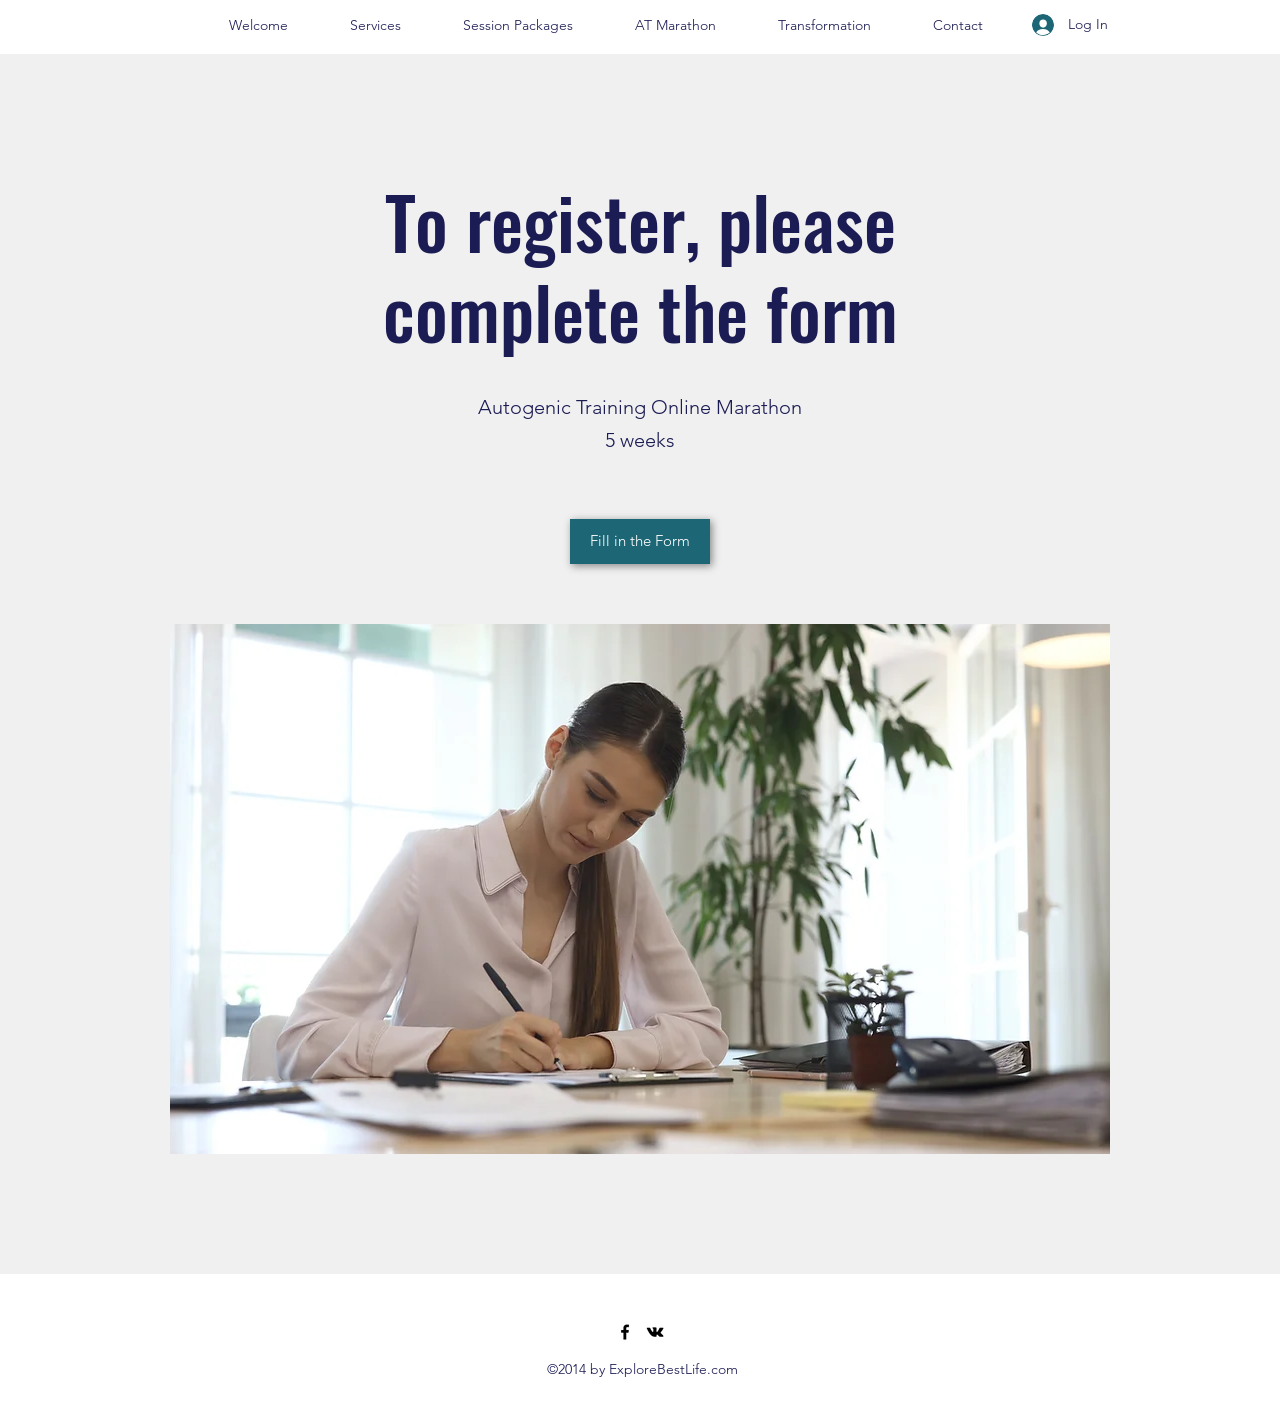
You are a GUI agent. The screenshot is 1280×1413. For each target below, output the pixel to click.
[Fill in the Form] (640, 541)
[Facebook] (625, 1332)
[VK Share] (655, 1332)
